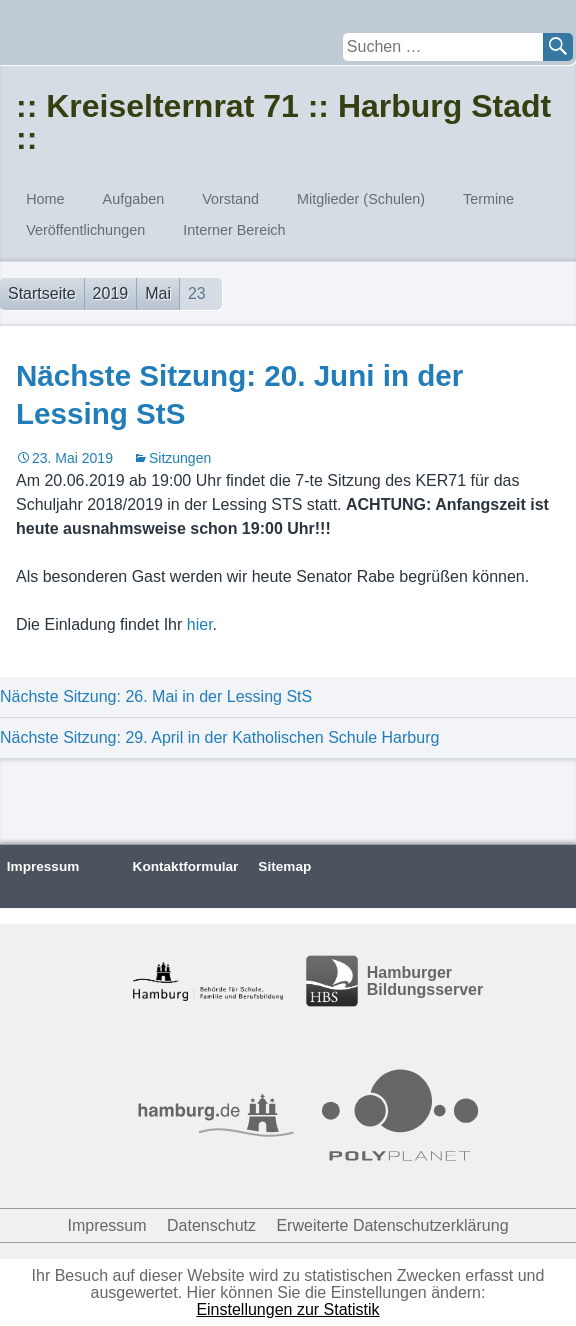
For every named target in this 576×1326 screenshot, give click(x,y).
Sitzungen (180, 458)
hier (200, 624)
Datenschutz (211, 1225)
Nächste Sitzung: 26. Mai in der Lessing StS (156, 696)
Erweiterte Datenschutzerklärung (392, 1225)
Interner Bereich (234, 230)
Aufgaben (134, 199)
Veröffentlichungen (85, 230)
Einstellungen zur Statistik (287, 1309)
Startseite (42, 293)
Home (45, 199)
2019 (111, 293)
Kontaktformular (186, 866)
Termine (488, 199)
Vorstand (230, 199)
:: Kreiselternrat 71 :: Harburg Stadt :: (283, 122)
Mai (158, 293)
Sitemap (284, 866)
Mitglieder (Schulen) (361, 199)
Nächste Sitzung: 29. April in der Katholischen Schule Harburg (219, 737)
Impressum (43, 866)
